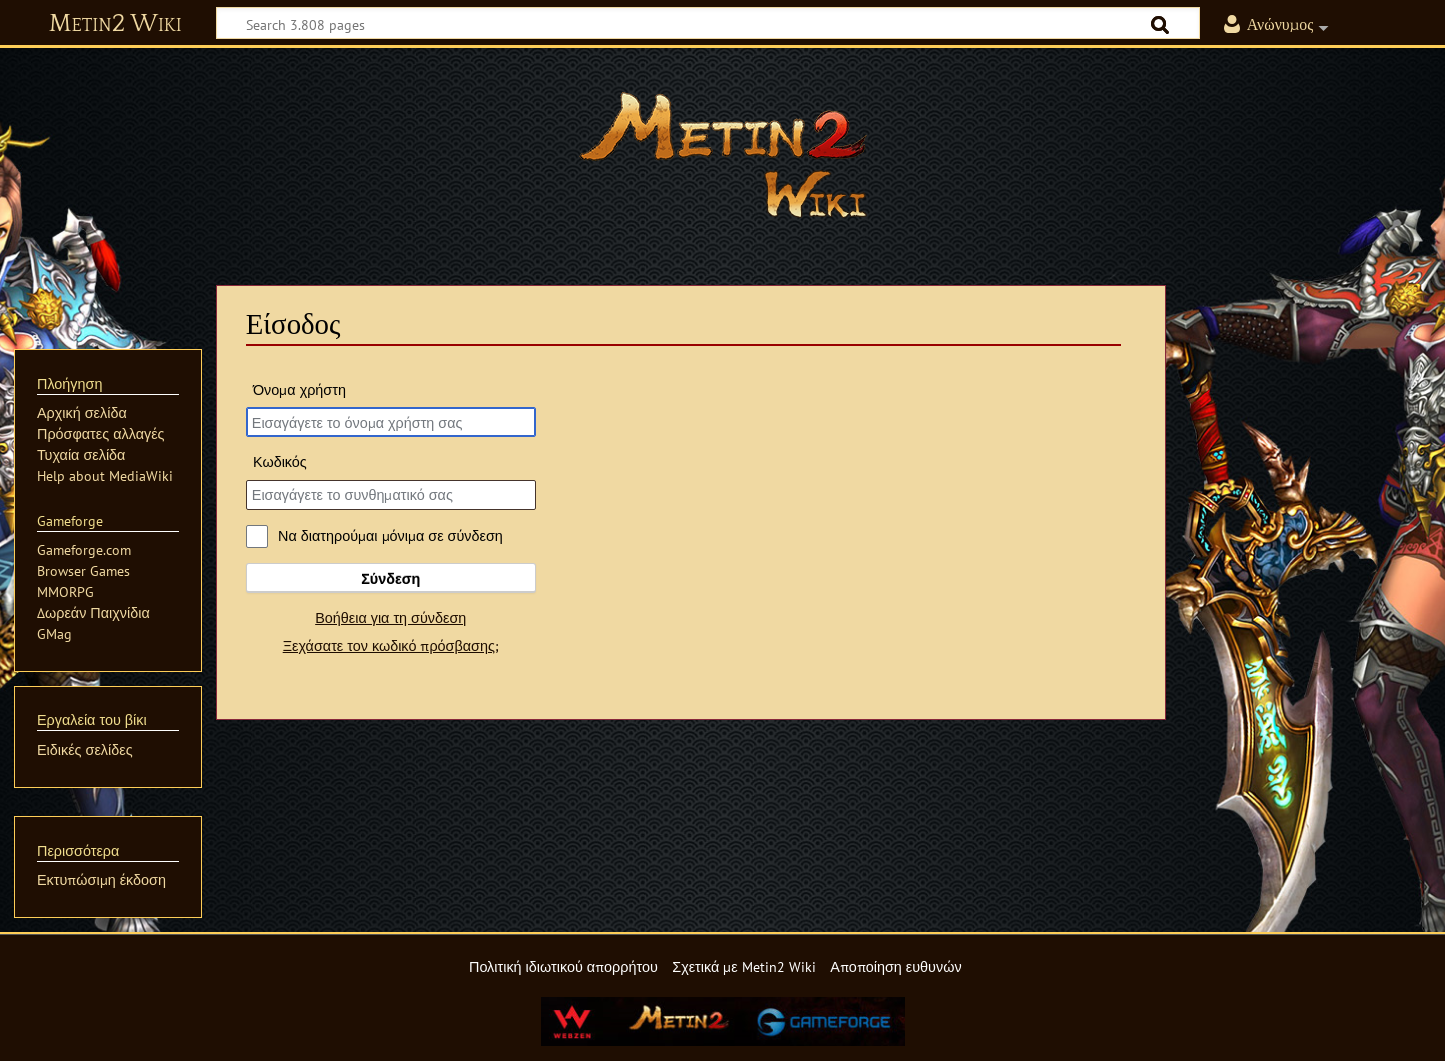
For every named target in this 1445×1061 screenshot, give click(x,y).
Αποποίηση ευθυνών (895, 966)
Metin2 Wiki (115, 24)
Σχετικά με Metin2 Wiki (744, 966)
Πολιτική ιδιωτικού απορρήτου (563, 966)
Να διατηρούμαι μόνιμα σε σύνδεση (390, 535)
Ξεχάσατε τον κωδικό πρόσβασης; (391, 645)
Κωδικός (280, 461)
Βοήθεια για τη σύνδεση (390, 617)
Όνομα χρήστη (299, 389)
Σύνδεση (390, 578)
